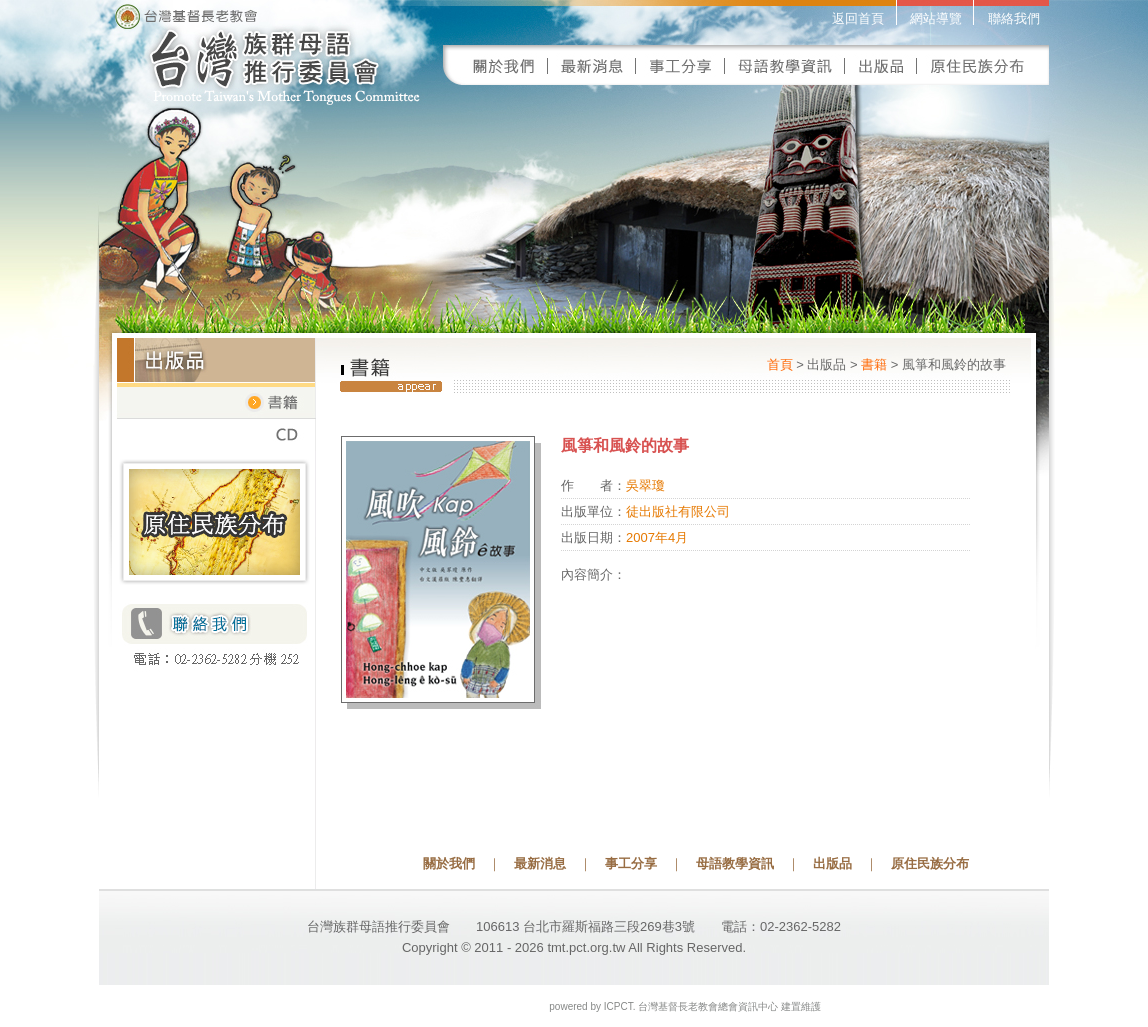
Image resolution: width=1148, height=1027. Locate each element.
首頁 (780, 364)
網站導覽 (936, 18)
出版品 (832, 863)
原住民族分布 (930, 863)
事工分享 (631, 863)
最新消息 (540, 863)
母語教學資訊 (735, 863)
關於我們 (449, 863)
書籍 (874, 364)
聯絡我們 (1014, 18)
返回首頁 (858, 18)
